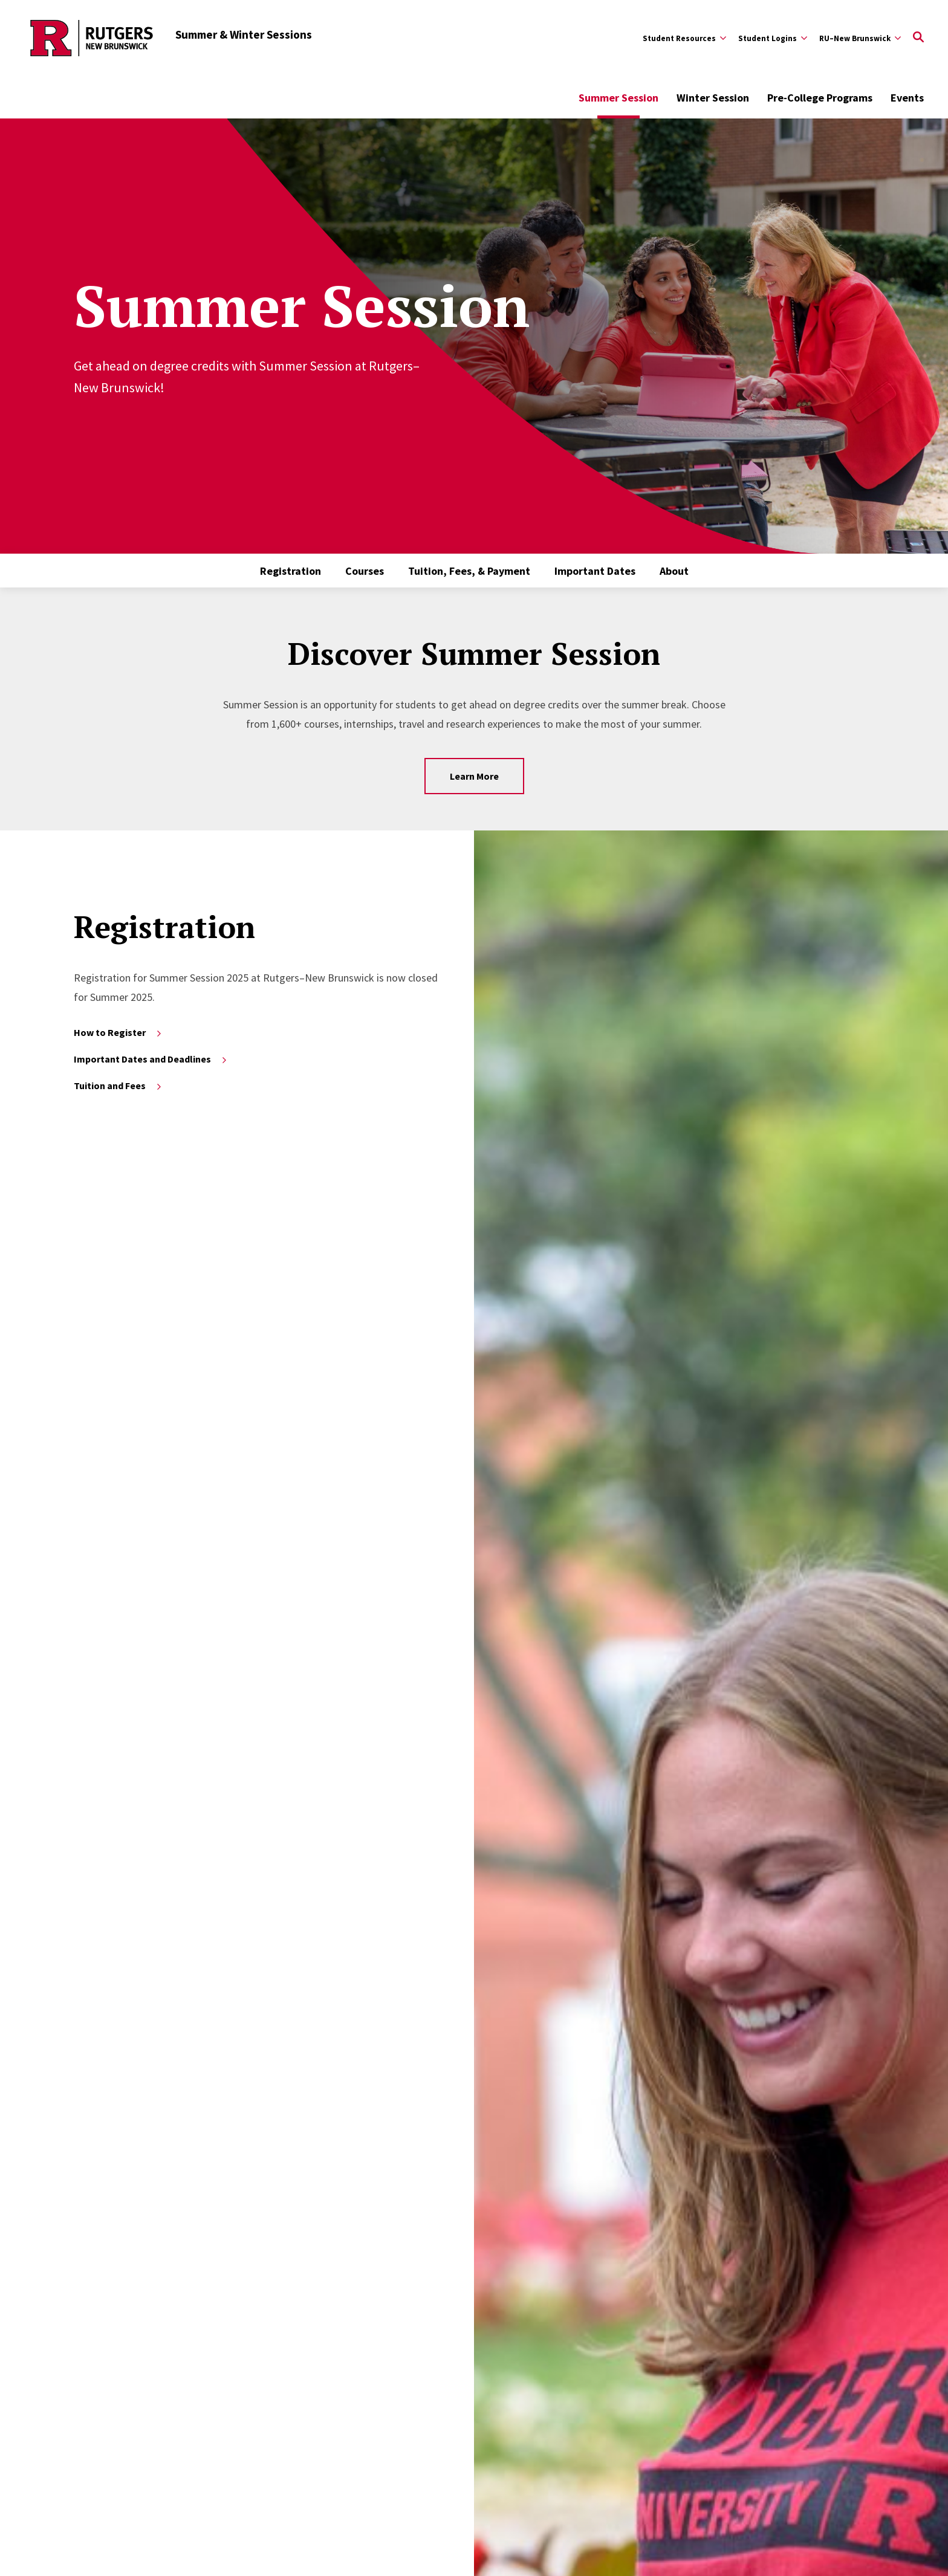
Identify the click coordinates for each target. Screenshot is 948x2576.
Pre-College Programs (819, 98)
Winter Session (713, 98)
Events (907, 98)
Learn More (474, 776)
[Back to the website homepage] (91, 38)
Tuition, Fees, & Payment (469, 571)
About (674, 571)
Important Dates (594, 571)
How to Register (118, 1032)
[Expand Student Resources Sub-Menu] (684, 38)
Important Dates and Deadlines (151, 1059)
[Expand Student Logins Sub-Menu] (772, 38)
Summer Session (618, 98)
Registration (290, 571)
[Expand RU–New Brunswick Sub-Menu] (860, 38)
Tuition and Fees (118, 1085)
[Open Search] (918, 38)
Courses (364, 571)
